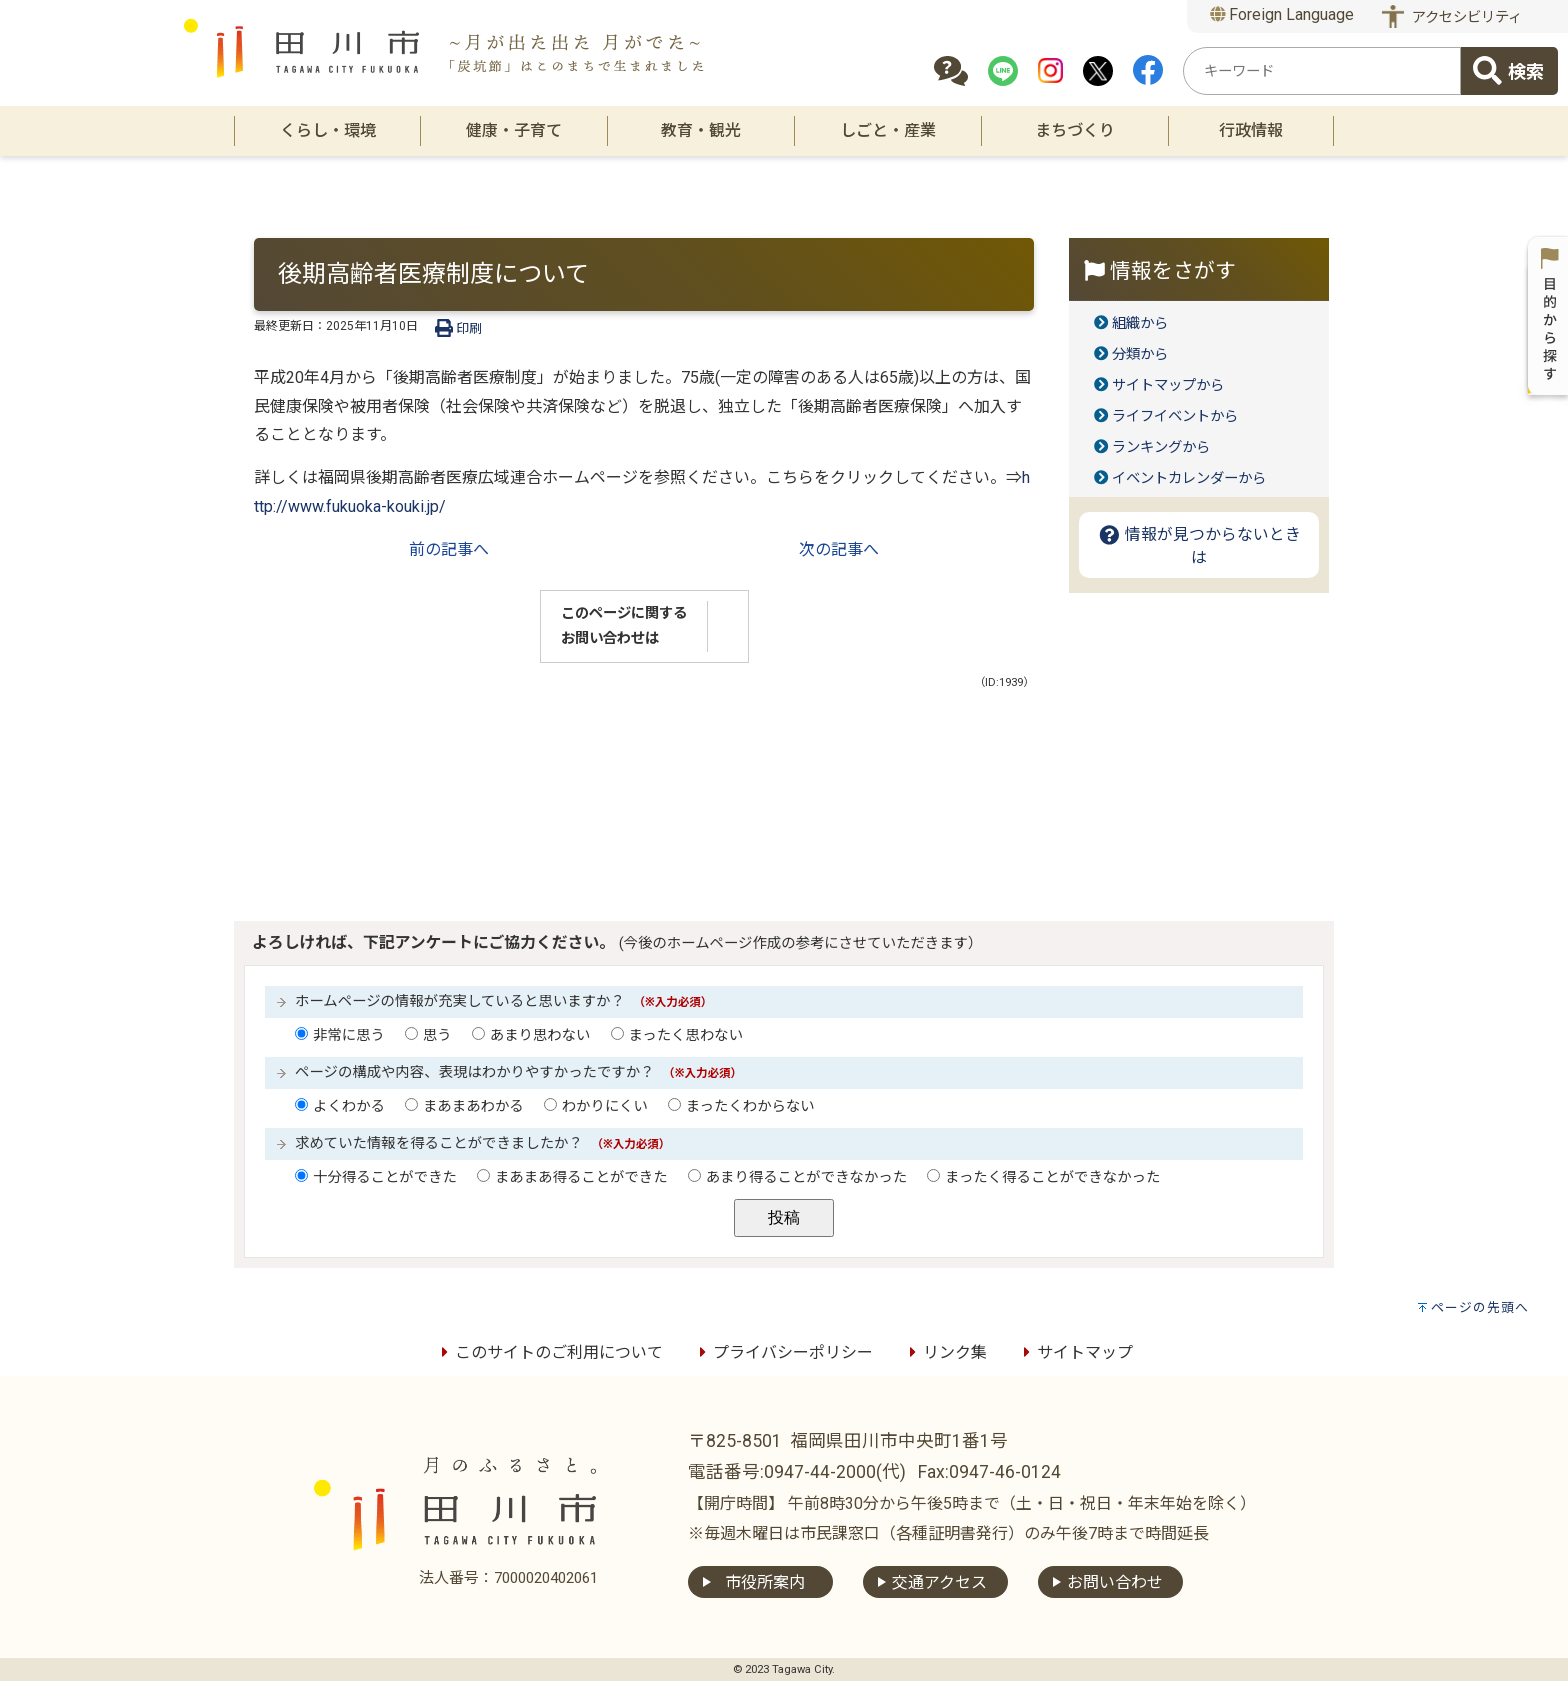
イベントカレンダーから (1189, 478)
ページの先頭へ (1480, 1307)
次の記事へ (839, 549)
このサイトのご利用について (549, 1352)
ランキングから (1161, 447)
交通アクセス (939, 1582)
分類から (1140, 354)
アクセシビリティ (1467, 17)
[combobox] (1322, 71)
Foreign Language (1282, 14)
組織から (1140, 323)
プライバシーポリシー (783, 1352)
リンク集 (945, 1352)
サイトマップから (1168, 385)
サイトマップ (1075, 1352)
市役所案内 (765, 1582)
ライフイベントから (1175, 416)
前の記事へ (449, 549)
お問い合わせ (1115, 1582)
